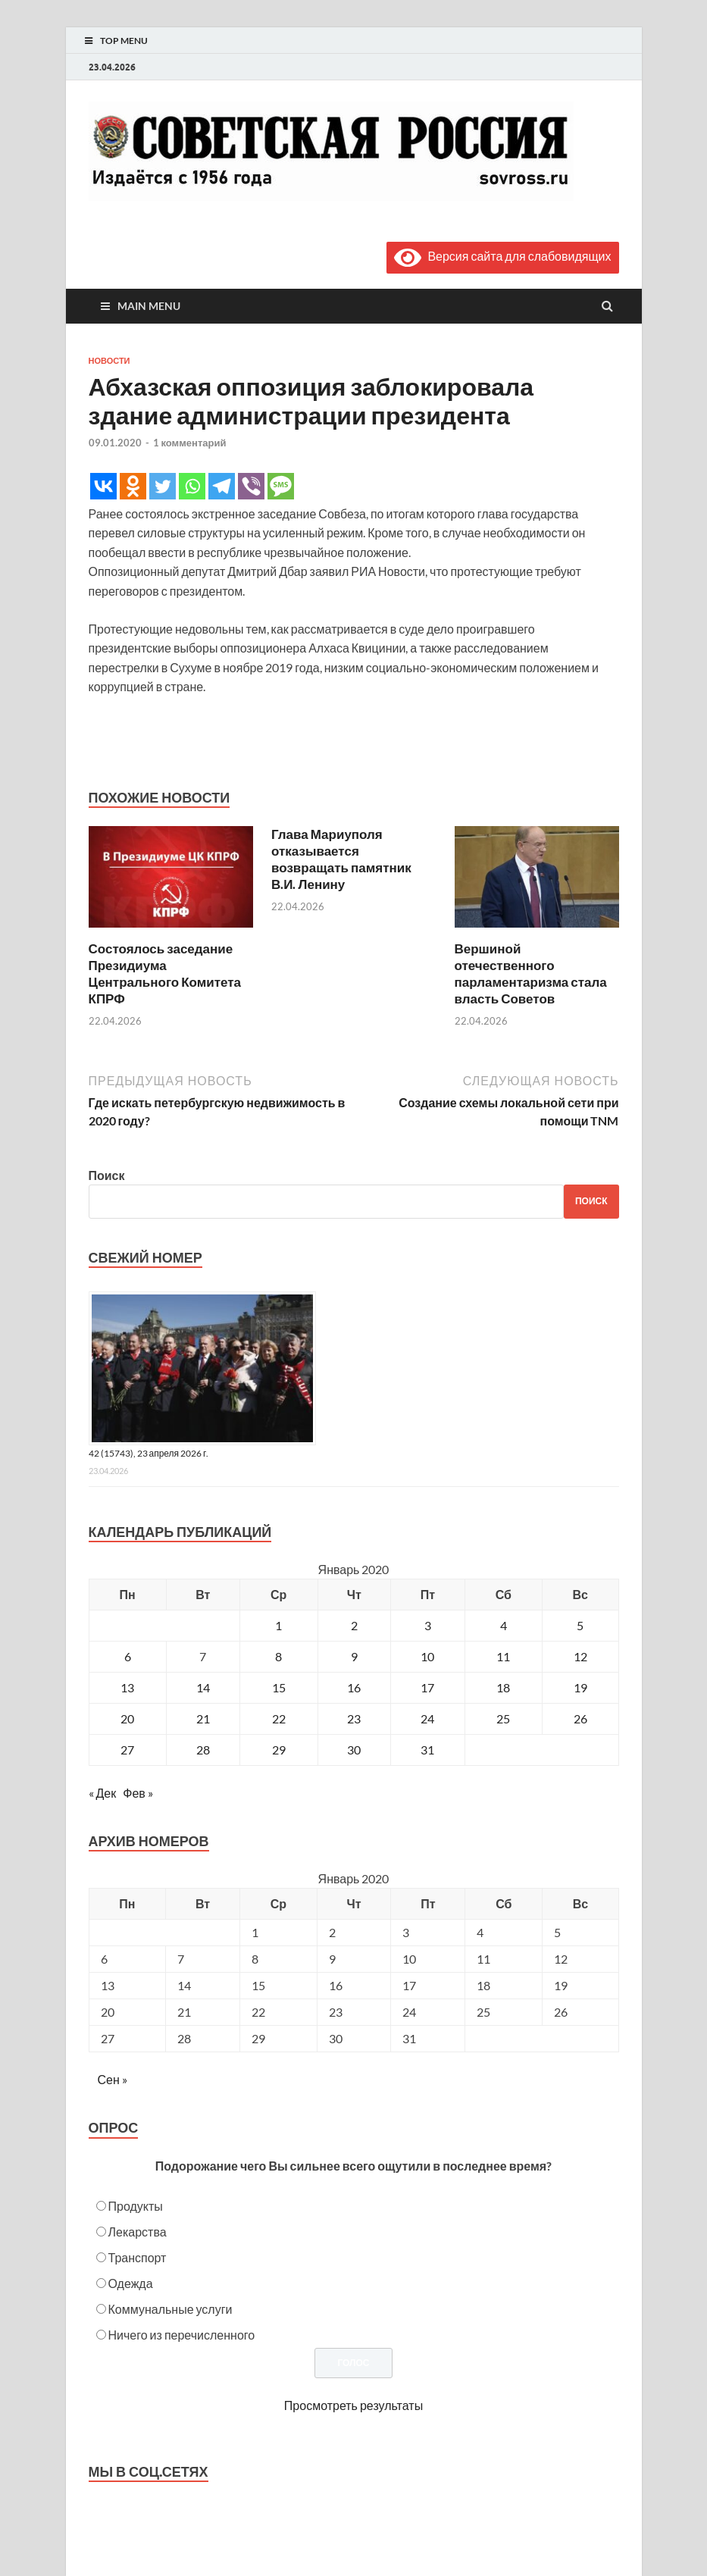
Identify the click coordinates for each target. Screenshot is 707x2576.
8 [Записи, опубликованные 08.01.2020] (278, 1656)
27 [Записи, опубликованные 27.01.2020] (127, 1749)
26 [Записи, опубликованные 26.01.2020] (580, 1718)
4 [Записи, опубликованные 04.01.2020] (503, 1625)
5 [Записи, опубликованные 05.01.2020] (580, 1625)
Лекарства (137, 2231)
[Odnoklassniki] (133, 486)
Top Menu (124, 40)
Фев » (138, 1793)
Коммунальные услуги (170, 2309)
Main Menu (148, 305)
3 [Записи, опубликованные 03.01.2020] (427, 1625)
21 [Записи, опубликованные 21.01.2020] (203, 1718)
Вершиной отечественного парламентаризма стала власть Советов (531, 973)
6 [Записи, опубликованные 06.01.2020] (127, 1656)
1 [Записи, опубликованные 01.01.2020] (278, 1625)
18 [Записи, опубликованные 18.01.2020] (503, 1687)
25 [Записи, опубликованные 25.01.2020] (503, 1718)
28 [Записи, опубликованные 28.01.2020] (203, 1749)
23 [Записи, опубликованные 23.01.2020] (354, 1718)
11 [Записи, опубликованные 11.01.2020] (503, 1656)
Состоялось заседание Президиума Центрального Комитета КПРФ (165, 973)
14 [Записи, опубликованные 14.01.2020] (203, 1687)
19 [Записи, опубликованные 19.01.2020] (580, 1687)
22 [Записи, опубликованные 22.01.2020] (279, 1718)
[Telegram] (221, 486)
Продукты (135, 2206)
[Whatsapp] (192, 486)
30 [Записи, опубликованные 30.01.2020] (354, 1749)
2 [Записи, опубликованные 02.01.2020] (354, 1625)
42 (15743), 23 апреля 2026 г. (149, 1453)
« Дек (103, 1793)
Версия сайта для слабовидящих (502, 256)
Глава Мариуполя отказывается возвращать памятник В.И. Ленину (341, 859)
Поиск (107, 1175)
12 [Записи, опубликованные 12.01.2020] (580, 1656)
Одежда (130, 2283)
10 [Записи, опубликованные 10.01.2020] (427, 1656)
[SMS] (280, 486)
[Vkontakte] (103, 486)
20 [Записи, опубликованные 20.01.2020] (127, 1718)
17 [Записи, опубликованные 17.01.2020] (427, 1687)
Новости (109, 360)
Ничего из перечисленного (181, 2334)
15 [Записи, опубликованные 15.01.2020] (279, 1687)
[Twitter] (162, 486)
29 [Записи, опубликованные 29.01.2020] (279, 1749)
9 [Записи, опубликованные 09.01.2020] (354, 1656)
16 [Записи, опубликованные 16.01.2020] (354, 1687)
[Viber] (251, 486)
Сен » (112, 2079)
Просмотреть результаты (353, 2405)
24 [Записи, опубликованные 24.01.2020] (427, 1718)
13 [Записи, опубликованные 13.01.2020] (127, 1687)
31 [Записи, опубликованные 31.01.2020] (427, 1749)
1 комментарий (190, 443)
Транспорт (137, 2257)
